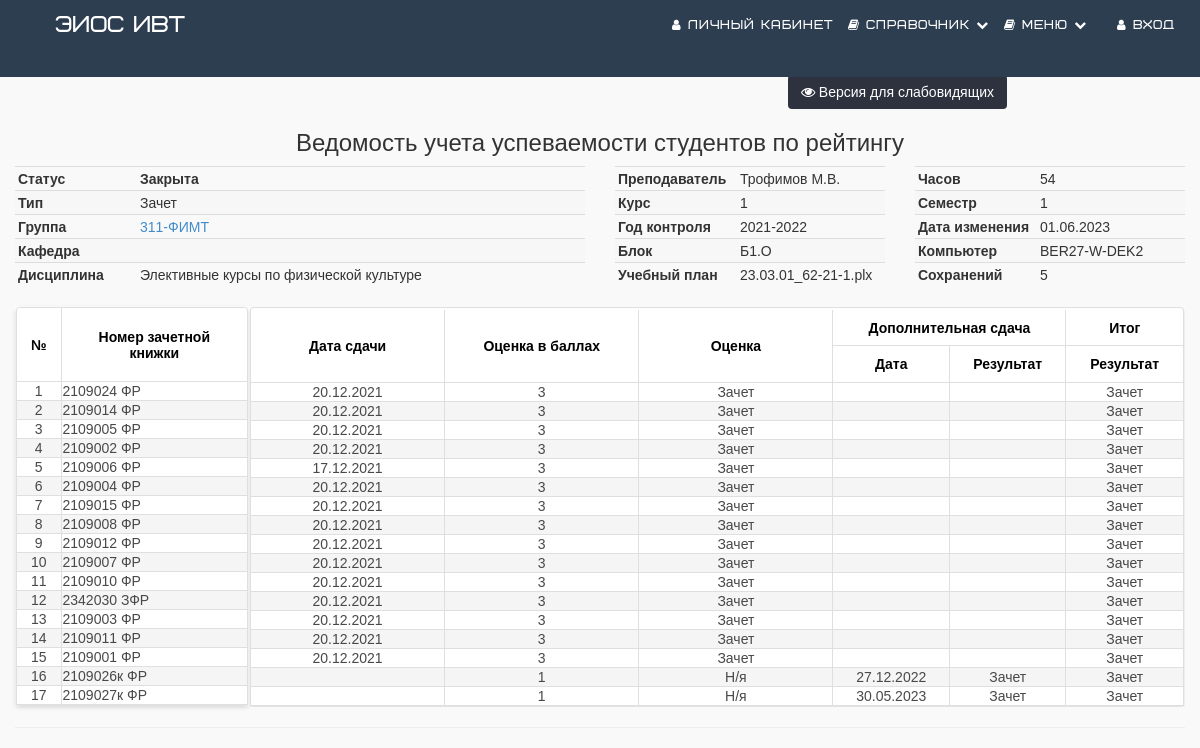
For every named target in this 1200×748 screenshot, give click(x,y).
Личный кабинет (752, 39)
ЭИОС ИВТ (120, 39)
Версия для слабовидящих (897, 92)
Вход (1146, 39)
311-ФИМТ (174, 227)
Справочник (918, 39)
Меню (1045, 39)
